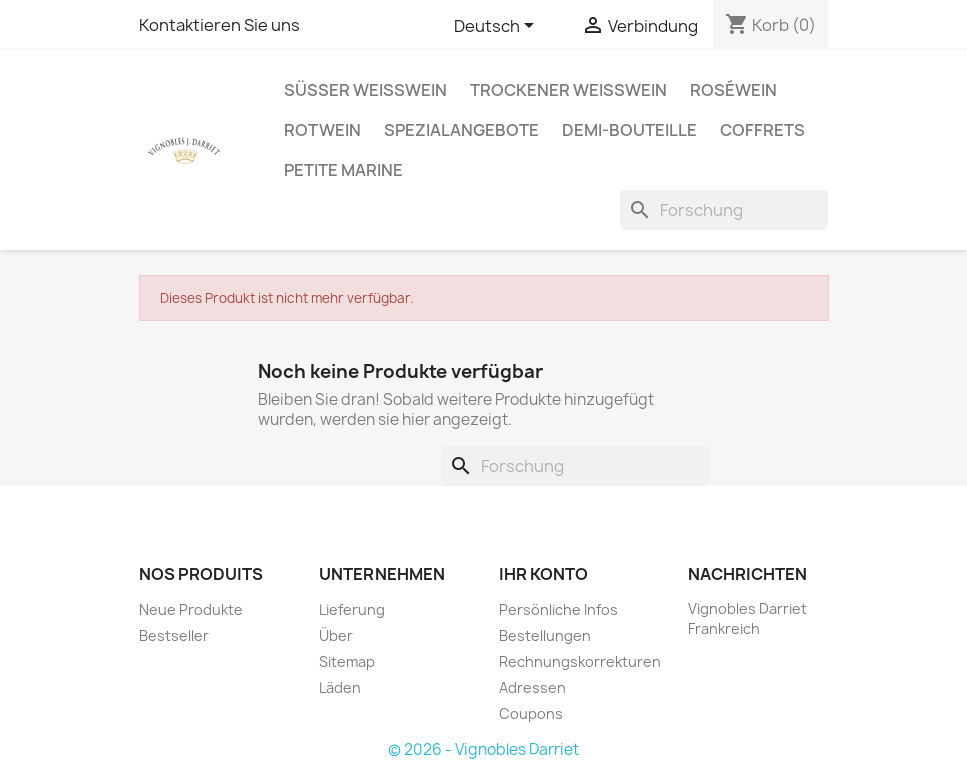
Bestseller (174, 635)
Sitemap (347, 661)
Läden (340, 687)
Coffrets (762, 130)
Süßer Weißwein (365, 90)
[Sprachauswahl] (497, 27)
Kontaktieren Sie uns (219, 25)
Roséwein (733, 90)
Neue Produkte (191, 609)
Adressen (532, 687)
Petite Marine (343, 170)
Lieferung (352, 609)
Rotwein (322, 130)
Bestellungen (545, 635)
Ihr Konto (543, 574)
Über (336, 635)
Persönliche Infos (558, 609)
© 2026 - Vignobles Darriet (483, 749)
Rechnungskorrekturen (580, 661)
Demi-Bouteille (629, 130)
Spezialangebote (461, 130)
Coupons (531, 713)
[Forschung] (724, 210)
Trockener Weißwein (568, 90)
